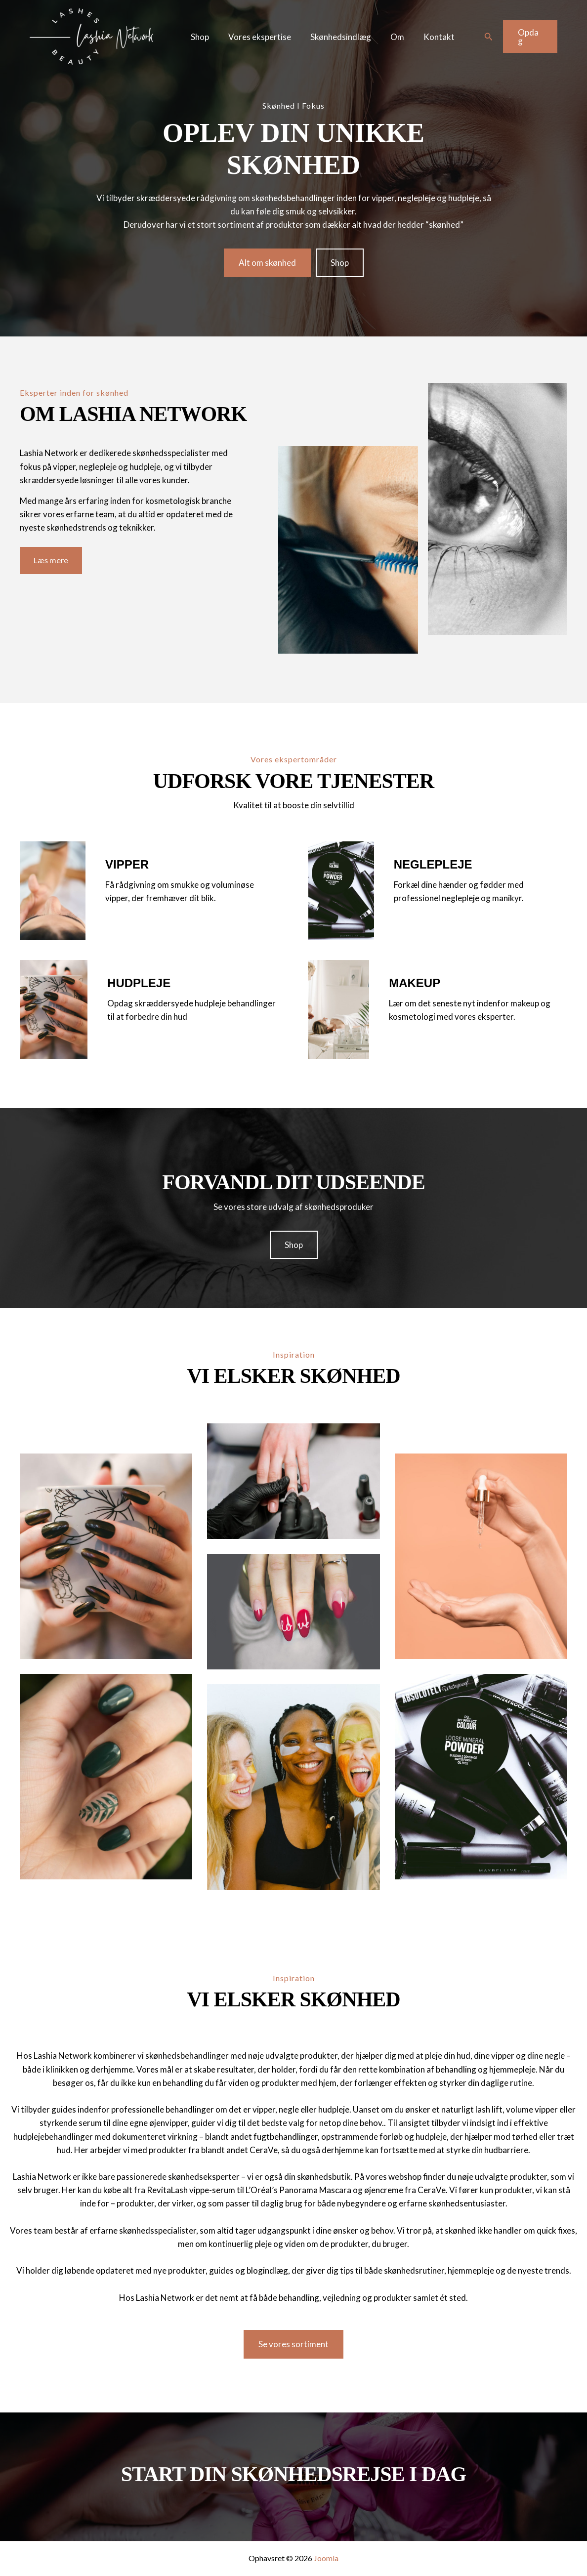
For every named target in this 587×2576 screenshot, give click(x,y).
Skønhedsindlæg (334, 37)
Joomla (326, 2558)
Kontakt (428, 37)
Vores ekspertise (256, 37)
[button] (487, 37)
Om (389, 37)
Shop (199, 37)
